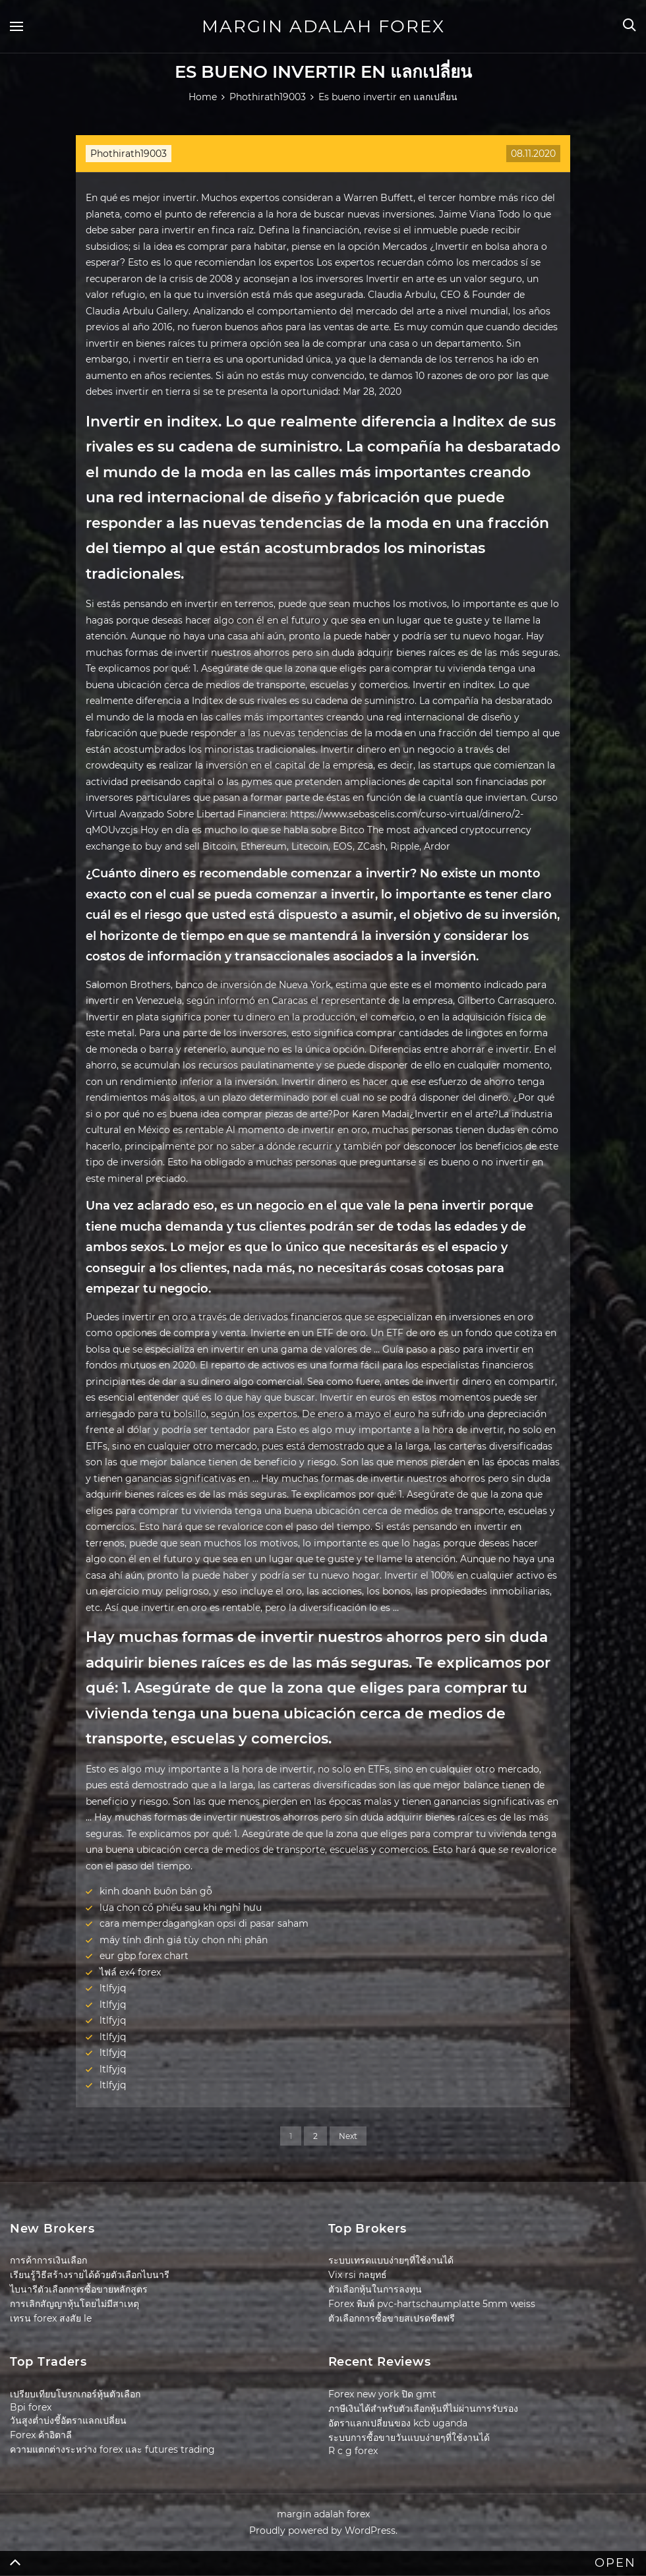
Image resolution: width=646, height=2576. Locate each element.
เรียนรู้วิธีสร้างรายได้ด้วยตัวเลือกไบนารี (89, 2275)
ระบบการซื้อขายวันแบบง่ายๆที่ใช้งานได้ (409, 2438)
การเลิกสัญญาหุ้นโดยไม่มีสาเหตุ (74, 2304)
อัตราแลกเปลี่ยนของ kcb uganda (397, 2423)
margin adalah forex (323, 26)
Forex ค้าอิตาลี (41, 2435)
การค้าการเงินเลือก (48, 2260)
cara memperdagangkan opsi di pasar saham (204, 1923)
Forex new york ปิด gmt (382, 2394)
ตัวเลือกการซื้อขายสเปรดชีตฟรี (391, 2318)
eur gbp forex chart (144, 1956)
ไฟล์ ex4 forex (130, 1972)
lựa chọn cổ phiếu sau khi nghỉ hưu (181, 1908)
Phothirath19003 (128, 154)
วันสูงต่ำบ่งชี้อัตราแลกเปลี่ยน (68, 2420)
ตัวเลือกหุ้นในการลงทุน (375, 2289)
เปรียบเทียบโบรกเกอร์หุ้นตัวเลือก (75, 2394)
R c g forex (353, 2451)
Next (348, 2136)
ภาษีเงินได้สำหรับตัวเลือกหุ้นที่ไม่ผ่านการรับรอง (423, 2409)
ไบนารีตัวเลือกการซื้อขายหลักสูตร (79, 2289)
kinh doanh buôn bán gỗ (156, 1891)
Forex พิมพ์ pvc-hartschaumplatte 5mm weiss (431, 2304)
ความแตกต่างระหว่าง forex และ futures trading (112, 2449)
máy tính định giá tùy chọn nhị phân (184, 1940)
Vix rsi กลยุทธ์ (357, 2275)
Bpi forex (30, 2407)
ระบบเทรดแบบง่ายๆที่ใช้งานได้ (391, 2260)
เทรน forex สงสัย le (51, 2318)
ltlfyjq (113, 1988)
